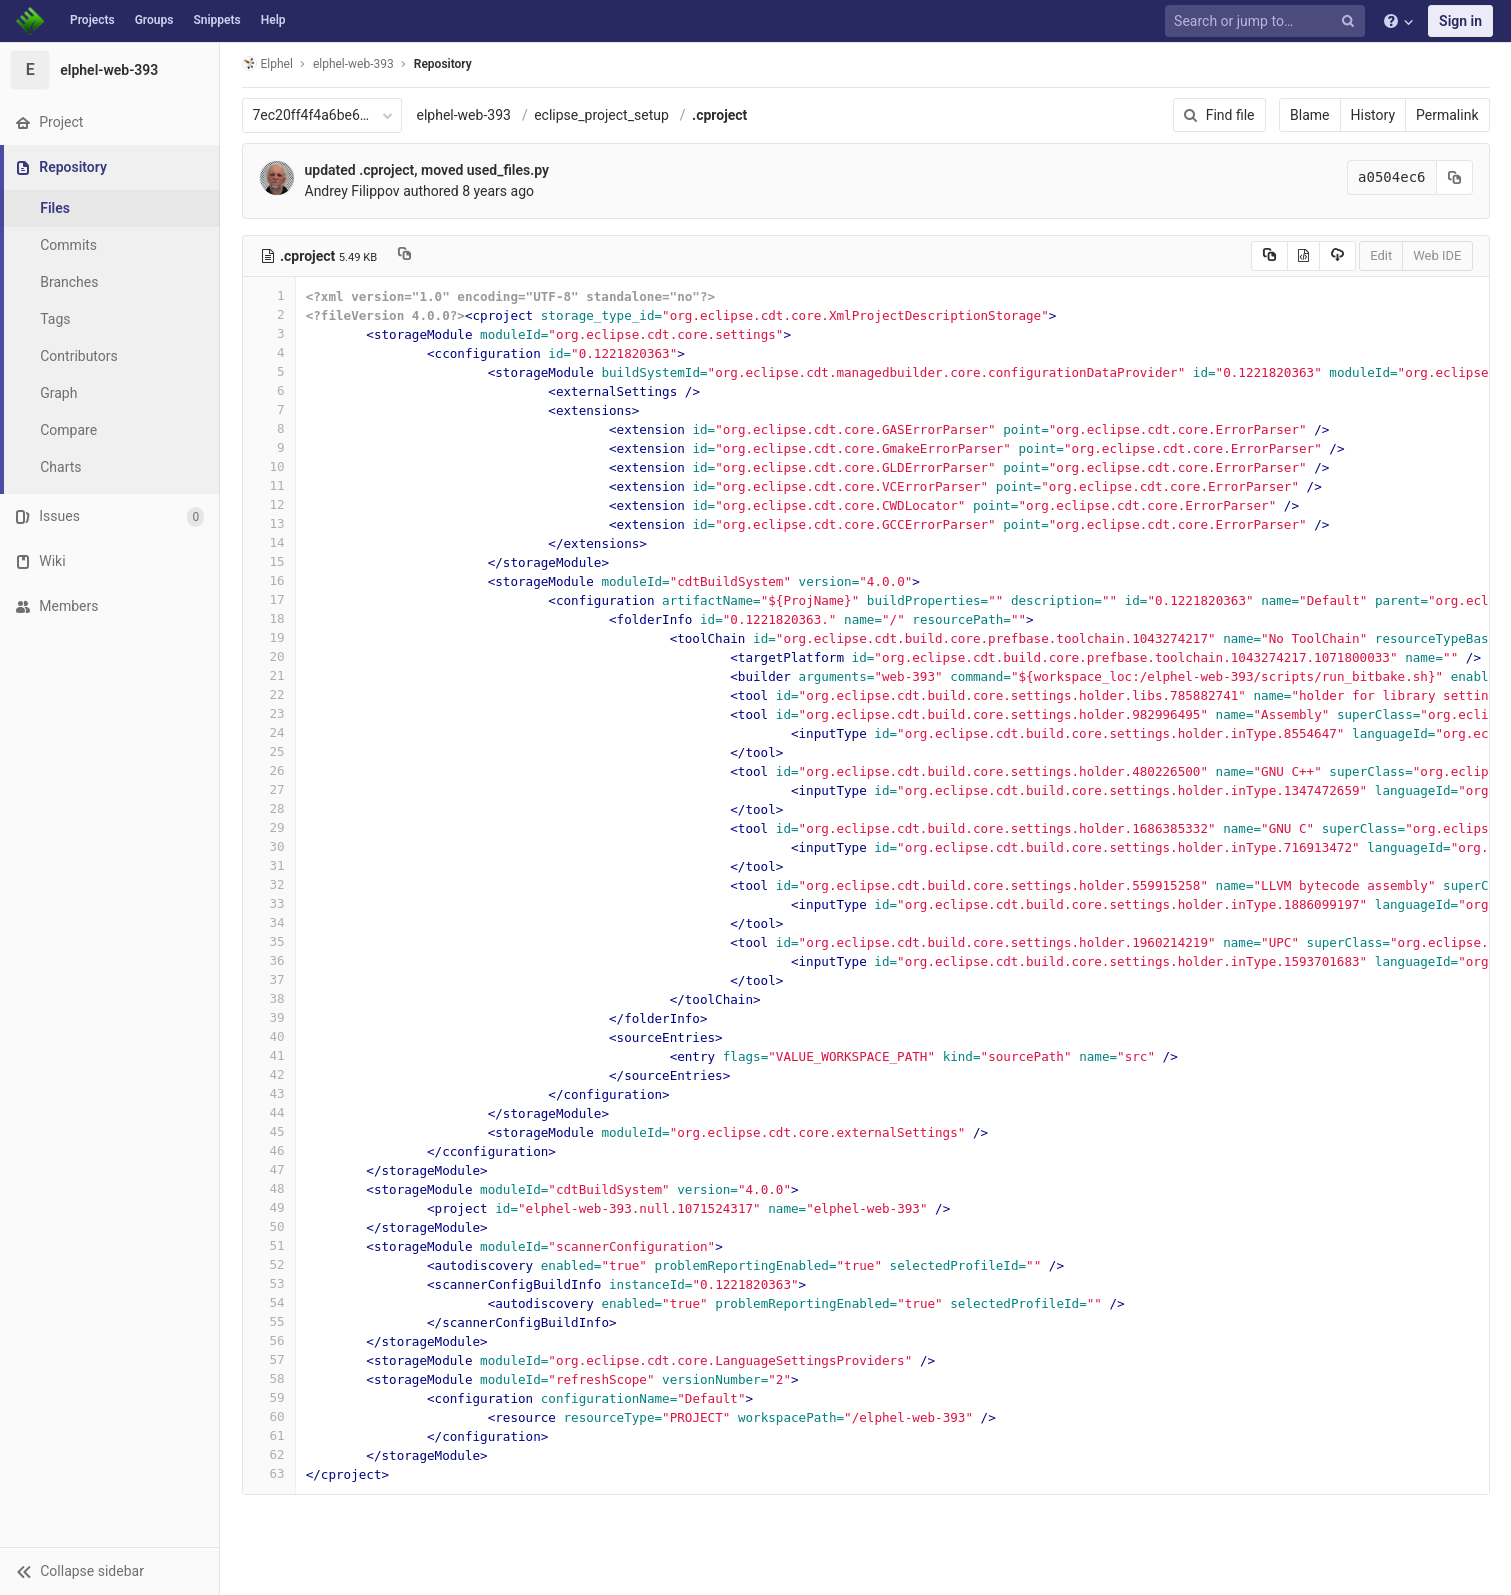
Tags (55, 319)
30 (269, 846)
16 (269, 580)
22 (269, 694)
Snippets (216, 20)
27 (269, 789)
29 (269, 827)
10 (269, 466)
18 (269, 618)
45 (269, 1131)
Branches (69, 282)
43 (269, 1093)
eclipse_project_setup (601, 115)
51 (269, 1245)
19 (269, 637)
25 (269, 751)
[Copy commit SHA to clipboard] (1455, 177)
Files (55, 208)
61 (269, 1435)
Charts (60, 467)
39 (269, 1017)
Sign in (1460, 21)
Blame (1309, 115)
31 (269, 865)
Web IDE (1437, 255)
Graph (58, 393)
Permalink (1447, 115)
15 (269, 561)
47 (269, 1169)
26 (269, 770)
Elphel (267, 63)
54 (269, 1302)
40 (269, 1036)
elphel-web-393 (464, 115)
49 (269, 1207)
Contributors (79, 356)
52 (269, 1264)
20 (269, 656)
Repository (443, 64)
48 (269, 1188)
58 (269, 1378)
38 (269, 998)
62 (269, 1454)
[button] (109, 1571)
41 (269, 1055)
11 (269, 485)
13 (269, 523)
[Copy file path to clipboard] (404, 256)
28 (269, 808)
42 (269, 1074)
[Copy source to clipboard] (1269, 256)
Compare (68, 430)
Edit (1381, 255)
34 (269, 922)
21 (269, 675)
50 (269, 1226)
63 (269, 1473)
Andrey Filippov (352, 191)
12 (269, 504)
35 (269, 941)
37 (269, 979)
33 (269, 903)
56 (269, 1340)
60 (269, 1416)
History (1373, 115)
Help (273, 20)
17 (269, 599)
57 (269, 1359)
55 (269, 1321)
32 (269, 884)
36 (269, 960)
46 (269, 1150)
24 (269, 732)
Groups (154, 20)
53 (269, 1283)
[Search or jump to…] (1268, 21)
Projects (92, 20)
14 (269, 542)
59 (269, 1397)
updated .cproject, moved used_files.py (427, 170)
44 (269, 1112)
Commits (68, 245)
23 (269, 713)
